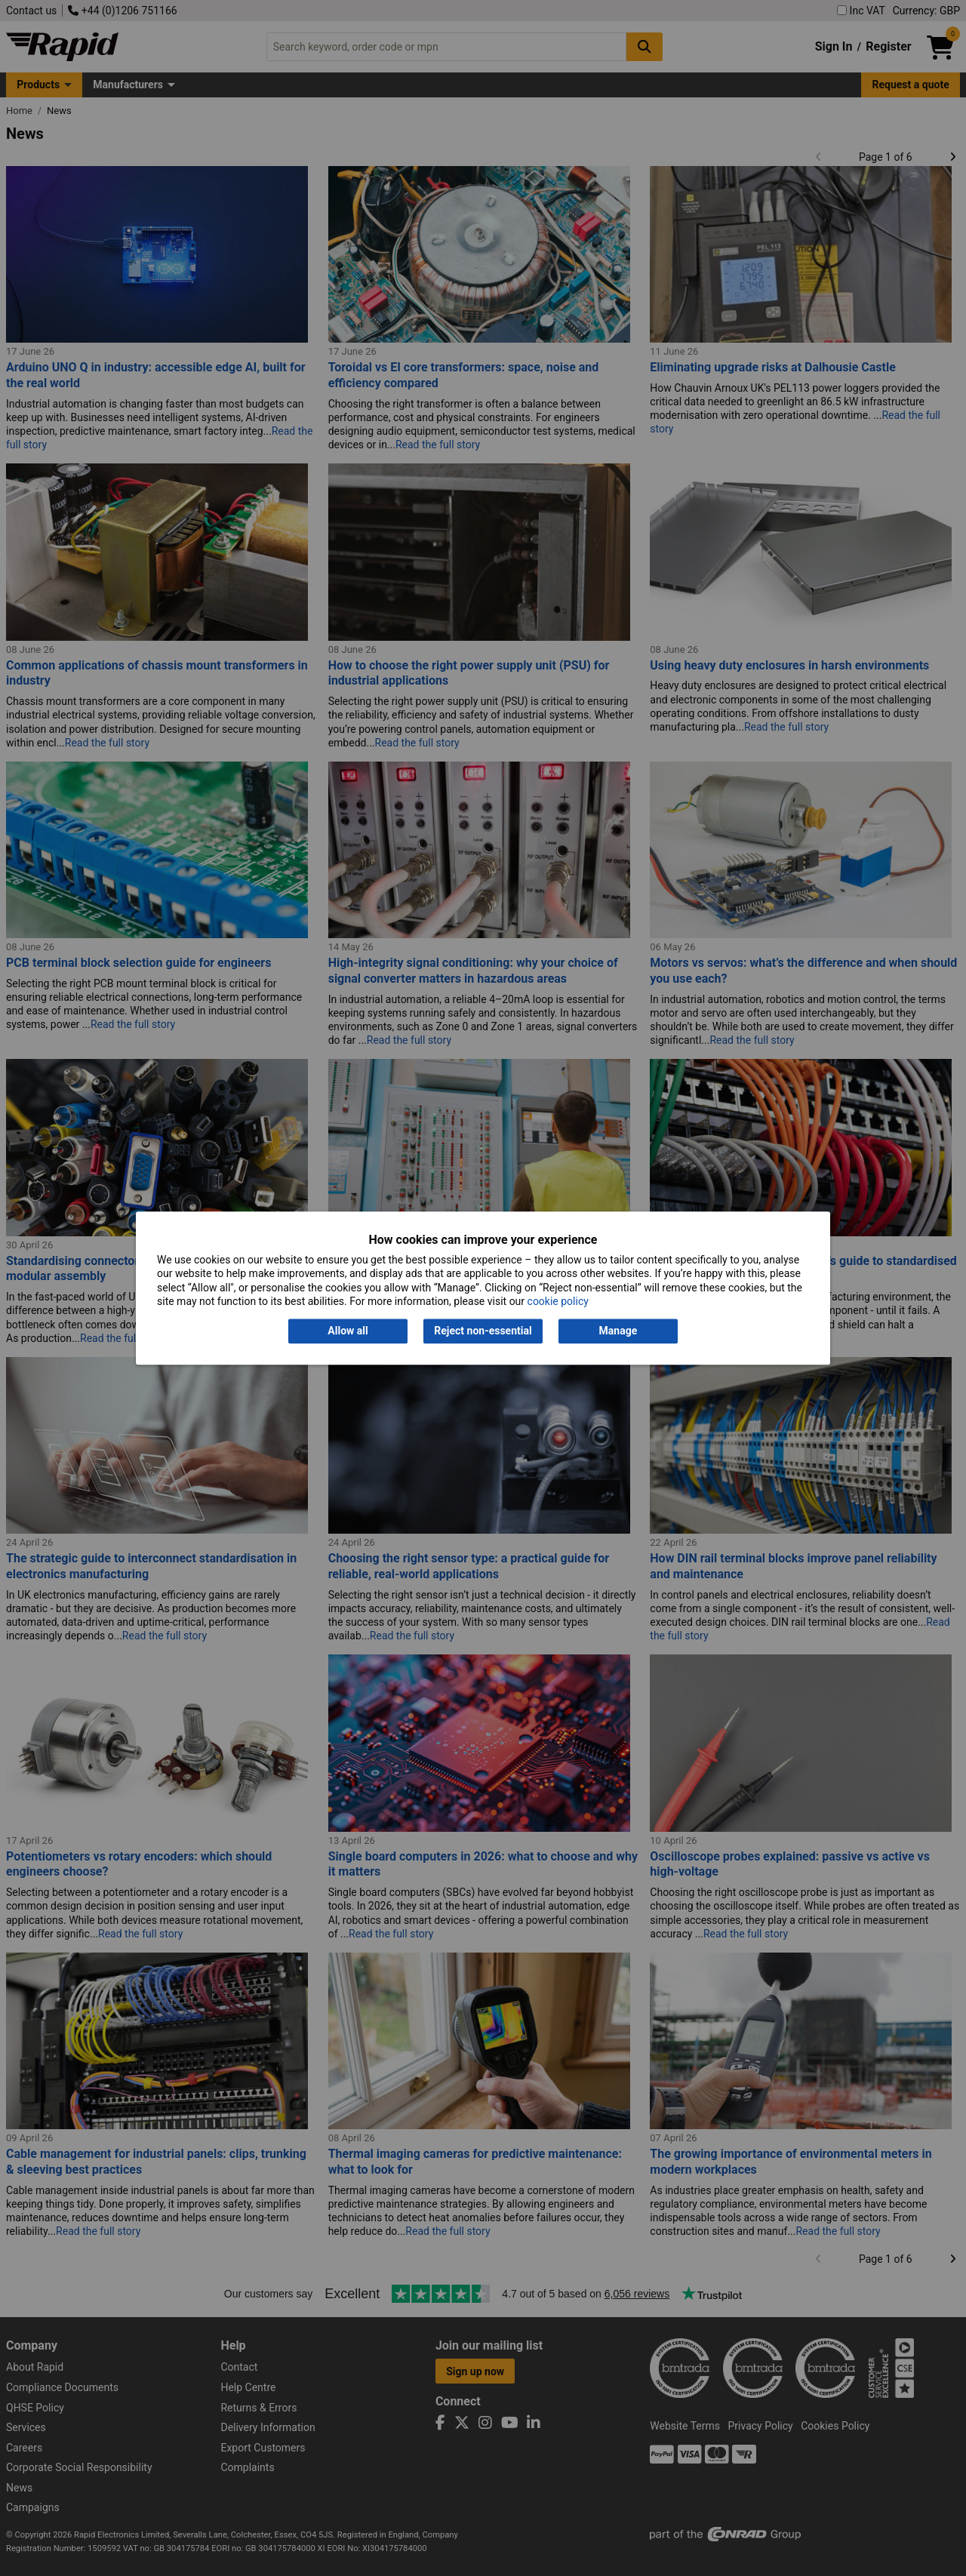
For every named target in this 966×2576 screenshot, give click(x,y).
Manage (618, 1331)
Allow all (348, 1331)
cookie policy (558, 1301)
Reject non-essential (482, 1331)
